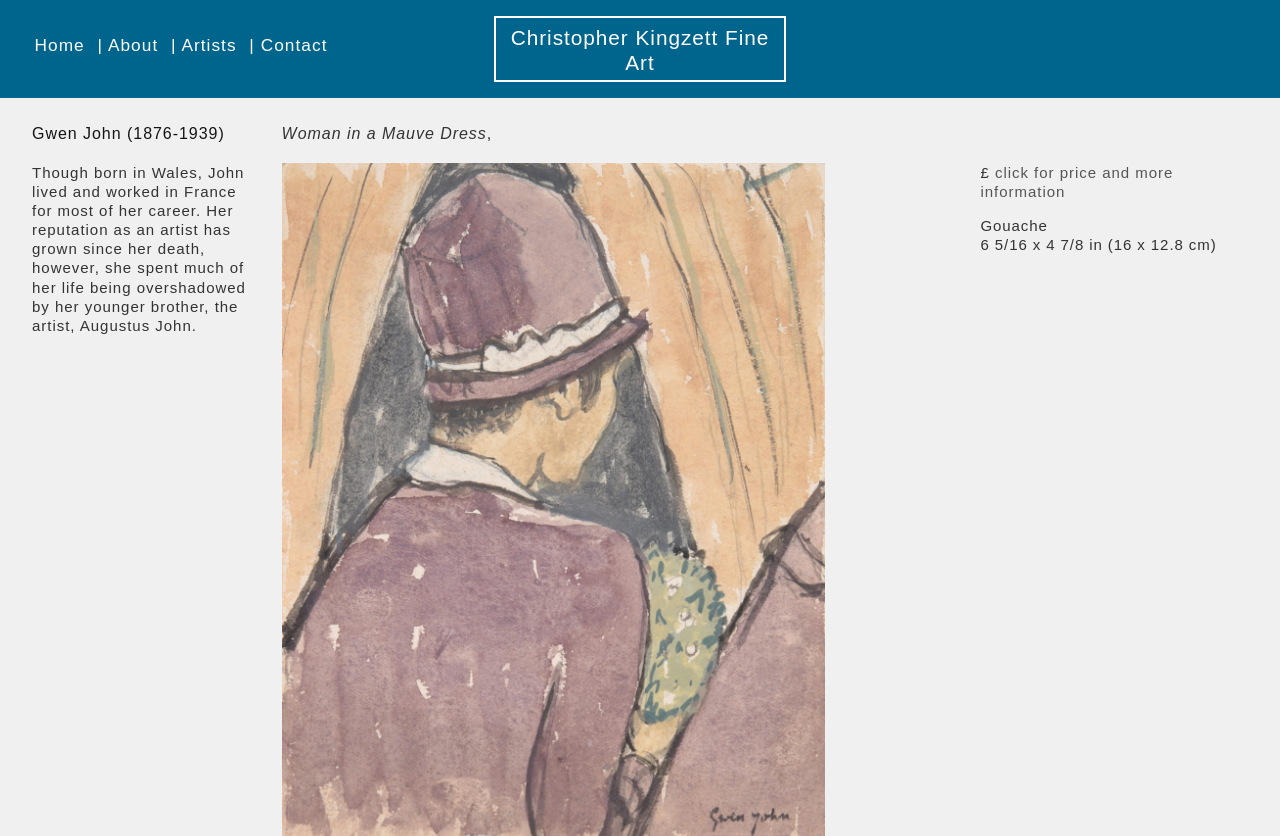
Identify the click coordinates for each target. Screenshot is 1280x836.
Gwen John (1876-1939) (128, 133)
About (133, 45)
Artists (208, 45)
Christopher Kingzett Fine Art (640, 50)
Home (60, 45)
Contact (294, 45)
